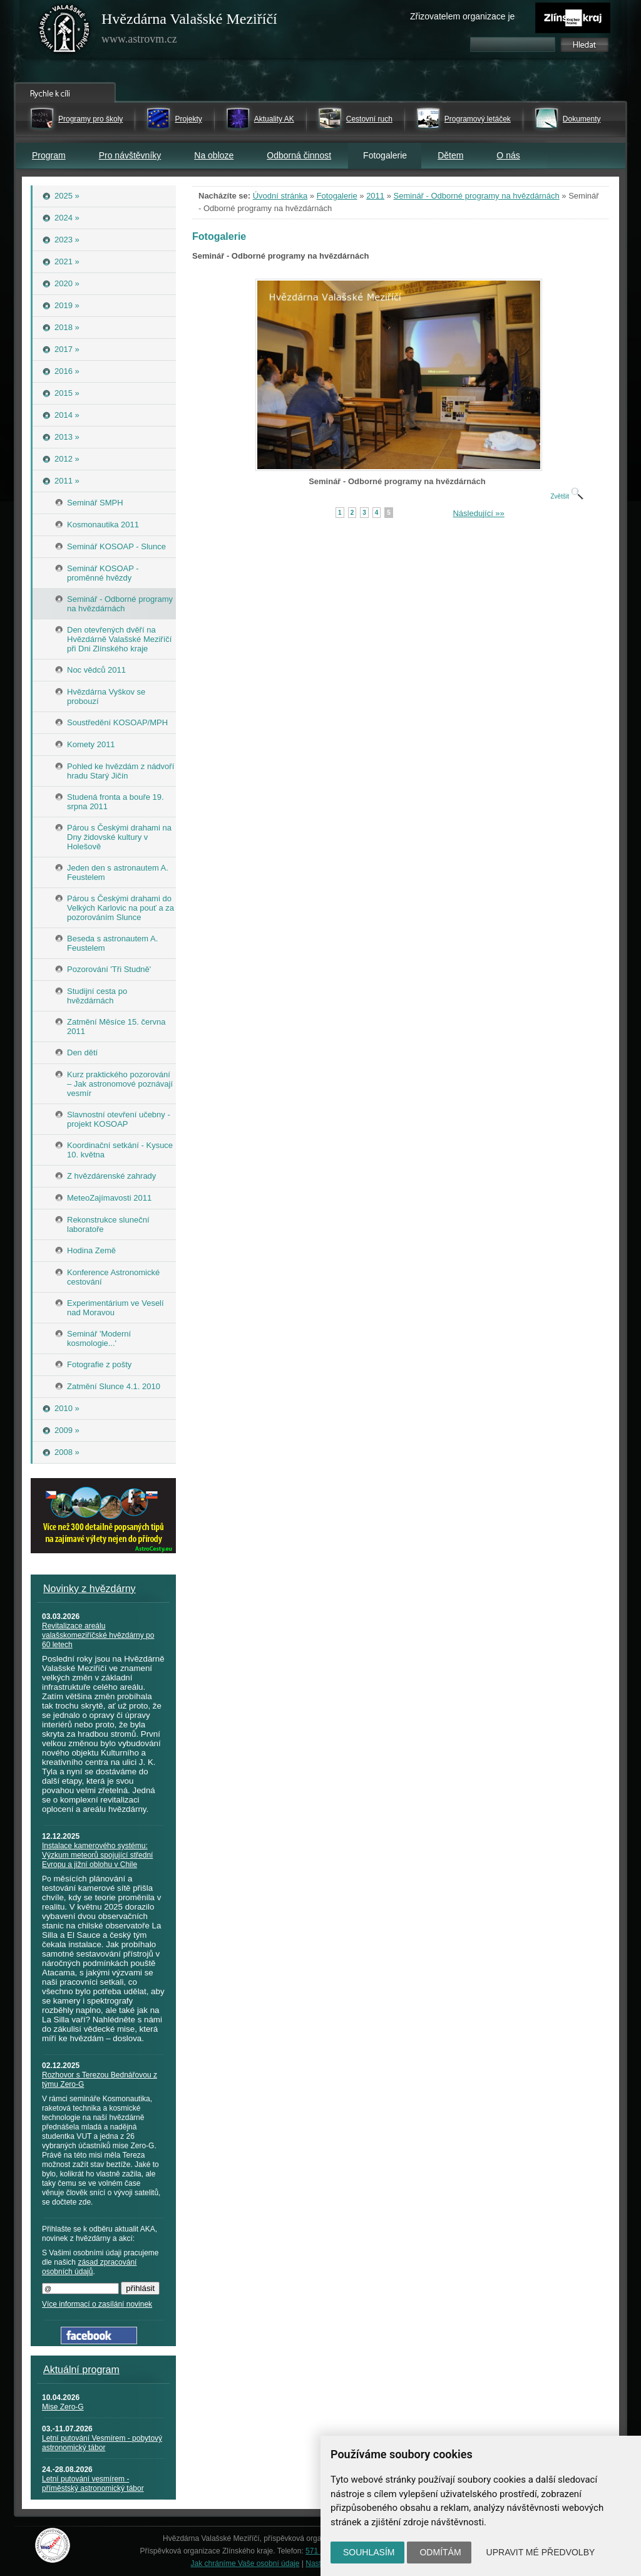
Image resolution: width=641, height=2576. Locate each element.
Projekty (188, 119)
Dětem (450, 155)
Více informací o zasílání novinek (97, 2304)
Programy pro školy (90, 119)
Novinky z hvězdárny (89, 1588)
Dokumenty (582, 119)
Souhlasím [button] (368, 2552)
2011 (375, 195)
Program (49, 155)
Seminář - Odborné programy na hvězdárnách (477, 195)
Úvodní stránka (280, 195)
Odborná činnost (299, 155)
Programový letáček (477, 119)
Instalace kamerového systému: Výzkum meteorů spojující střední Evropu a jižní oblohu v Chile (97, 1855)
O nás (508, 155)
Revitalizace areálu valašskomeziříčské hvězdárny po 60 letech (98, 1635)
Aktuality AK (274, 119)
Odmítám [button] (440, 2552)
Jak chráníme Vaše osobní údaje (245, 2563)
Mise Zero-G (63, 2407)
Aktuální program (81, 2369)
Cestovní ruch (369, 119)
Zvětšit (566, 496)
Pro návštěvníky (130, 155)
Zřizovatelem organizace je (462, 16)
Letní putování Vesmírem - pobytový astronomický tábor (102, 2443)
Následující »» (478, 513)
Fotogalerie (337, 195)
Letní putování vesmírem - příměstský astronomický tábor (93, 2484)
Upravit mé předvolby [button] (540, 2552)
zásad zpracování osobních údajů (89, 2267)
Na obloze (213, 155)
